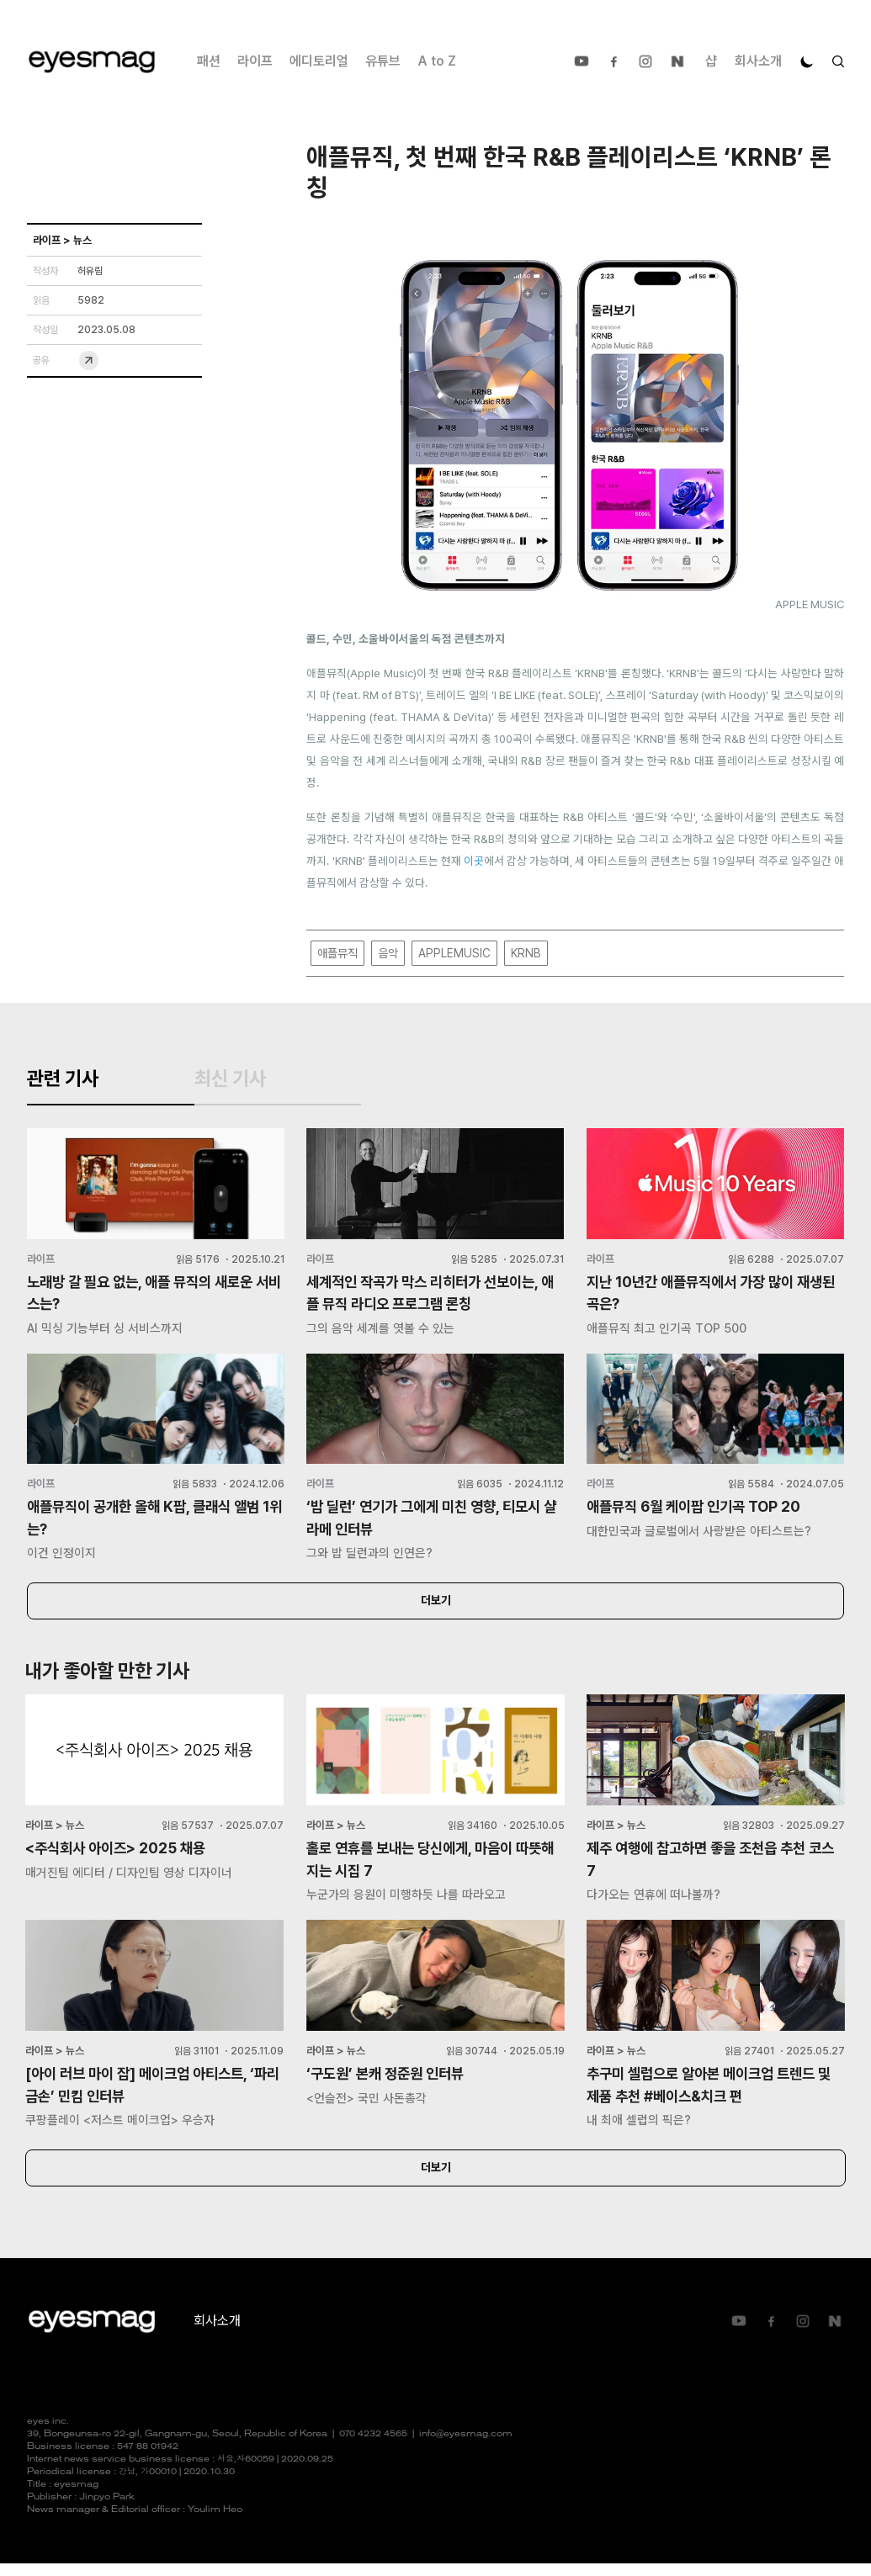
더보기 (436, 1610)
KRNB (526, 954)
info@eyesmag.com (466, 2446)
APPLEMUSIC (454, 954)
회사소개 (758, 61)
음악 (388, 954)
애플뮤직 (337, 954)
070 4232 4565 (373, 2446)
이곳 (474, 860)
